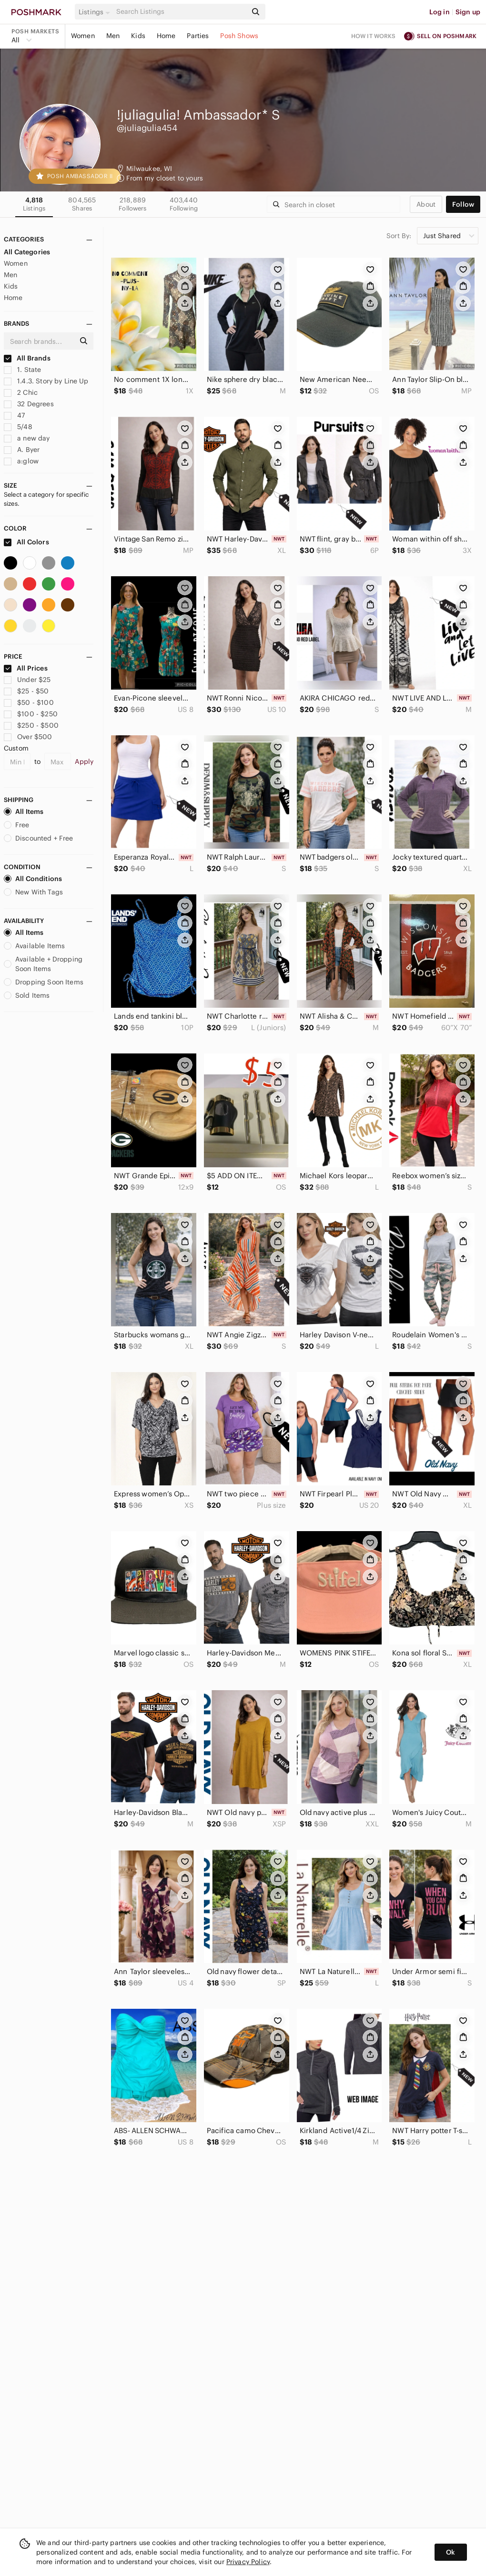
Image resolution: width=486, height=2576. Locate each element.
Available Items (34, 946)
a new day (27, 438)
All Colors (26, 542)
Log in (439, 12)
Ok (450, 2552)
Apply (84, 761)
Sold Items (27, 995)
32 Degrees (29, 404)
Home (166, 35)
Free (17, 825)
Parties (198, 35)
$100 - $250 (31, 714)
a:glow (21, 461)
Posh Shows (239, 35)
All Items (23, 811)
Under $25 (27, 679)
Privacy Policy (248, 2561)
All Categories (27, 252)
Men (113, 35)
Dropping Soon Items (43, 982)
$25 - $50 (26, 691)
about (425, 204)
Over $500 (28, 736)
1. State (22, 369)
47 (14, 415)
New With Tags (33, 892)
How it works (373, 36)
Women (83, 35)
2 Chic (21, 392)
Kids (138, 35)
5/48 (18, 426)
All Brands (27, 358)
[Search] (180, 12)
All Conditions (33, 878)
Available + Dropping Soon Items (43, 964)
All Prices (26, 668)
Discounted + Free (38, 838)
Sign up (468, 12)
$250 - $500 (31, 725)
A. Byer (22, 449)
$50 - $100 (29, 702)
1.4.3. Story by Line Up (46, 381)
